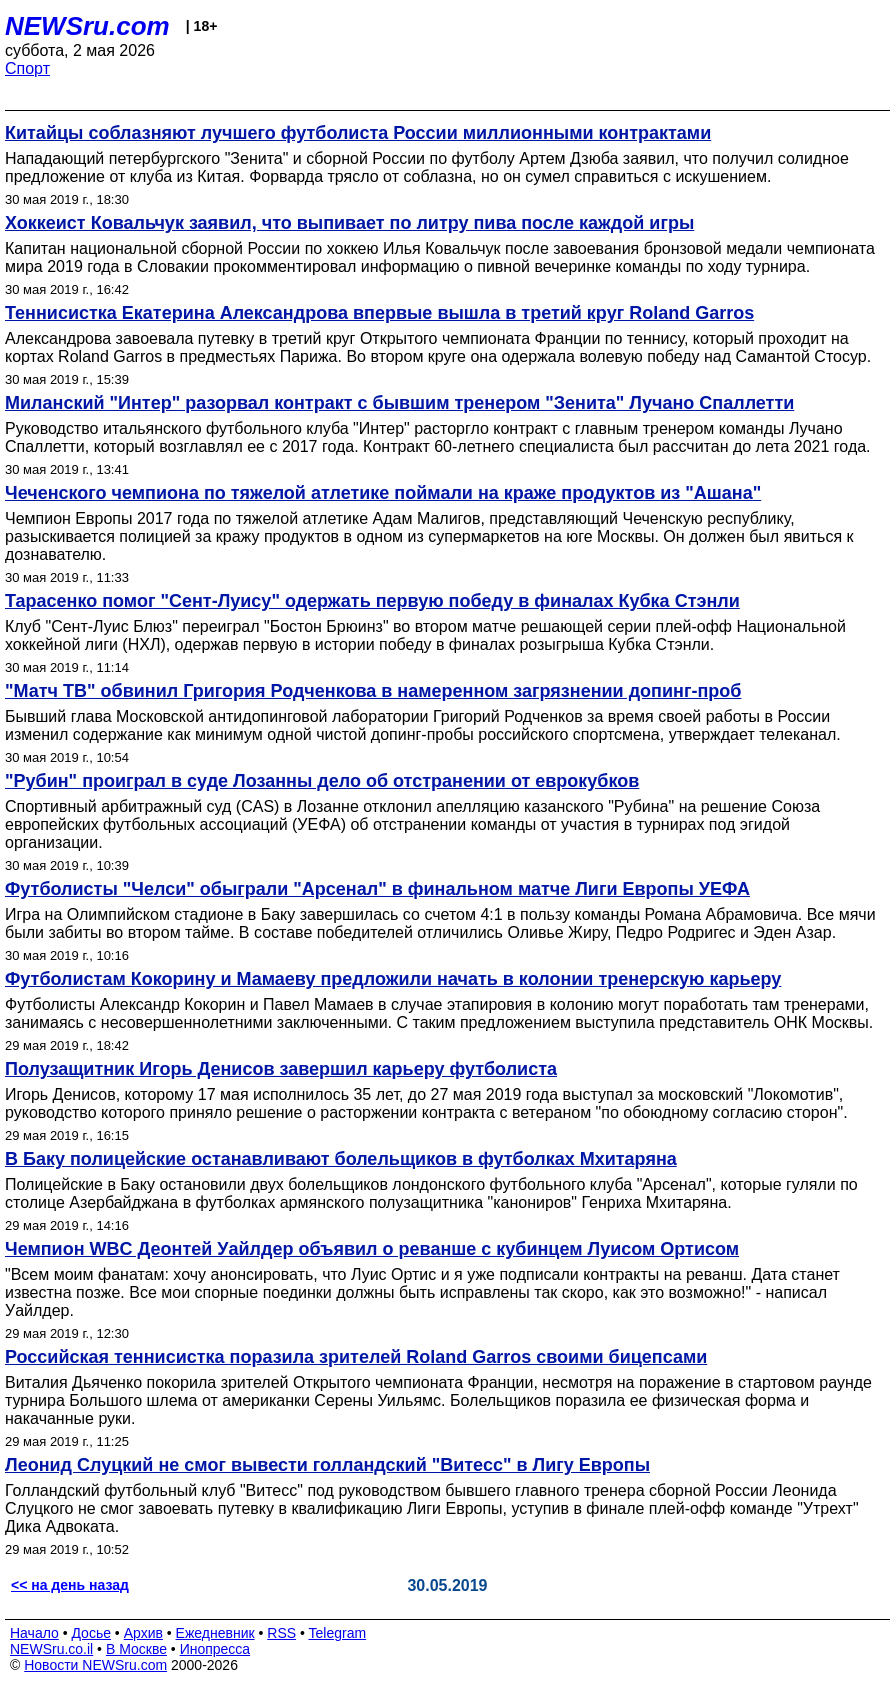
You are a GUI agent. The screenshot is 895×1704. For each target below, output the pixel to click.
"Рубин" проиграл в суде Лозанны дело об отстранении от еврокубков (322, 781)
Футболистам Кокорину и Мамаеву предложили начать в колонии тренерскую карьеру (393, 979)
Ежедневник (215, 1633)
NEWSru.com (87, 26)
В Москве (136, 1649)
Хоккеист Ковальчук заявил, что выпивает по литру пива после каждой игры (349, 223)
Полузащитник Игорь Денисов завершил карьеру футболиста (281, 1069)
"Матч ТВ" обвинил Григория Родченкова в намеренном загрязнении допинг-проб (373, 691)
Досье (91, 1633)
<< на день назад (70, 1585)
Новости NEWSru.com (95, 1665)
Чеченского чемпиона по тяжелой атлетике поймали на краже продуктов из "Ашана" (383, 493)
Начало (34, 1633)
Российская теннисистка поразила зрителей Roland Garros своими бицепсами (356, 1357)
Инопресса (215, 1649)
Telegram (338, 1633)
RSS (281, 1633)
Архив (143, 1633)
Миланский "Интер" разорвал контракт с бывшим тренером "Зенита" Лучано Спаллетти (399, 403)
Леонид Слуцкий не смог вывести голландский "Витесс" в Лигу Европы (327, 1465)
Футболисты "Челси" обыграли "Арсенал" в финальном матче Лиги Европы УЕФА (377, 889)
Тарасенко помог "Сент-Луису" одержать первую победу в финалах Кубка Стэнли (372, 601)
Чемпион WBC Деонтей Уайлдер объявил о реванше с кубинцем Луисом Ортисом (372, 1249)
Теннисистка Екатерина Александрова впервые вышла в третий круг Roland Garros (379, 313)
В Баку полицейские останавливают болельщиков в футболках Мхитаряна (341, 1159)
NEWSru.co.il (51, 1649)
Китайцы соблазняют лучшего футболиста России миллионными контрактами (358, 133)
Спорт (27, 68)
